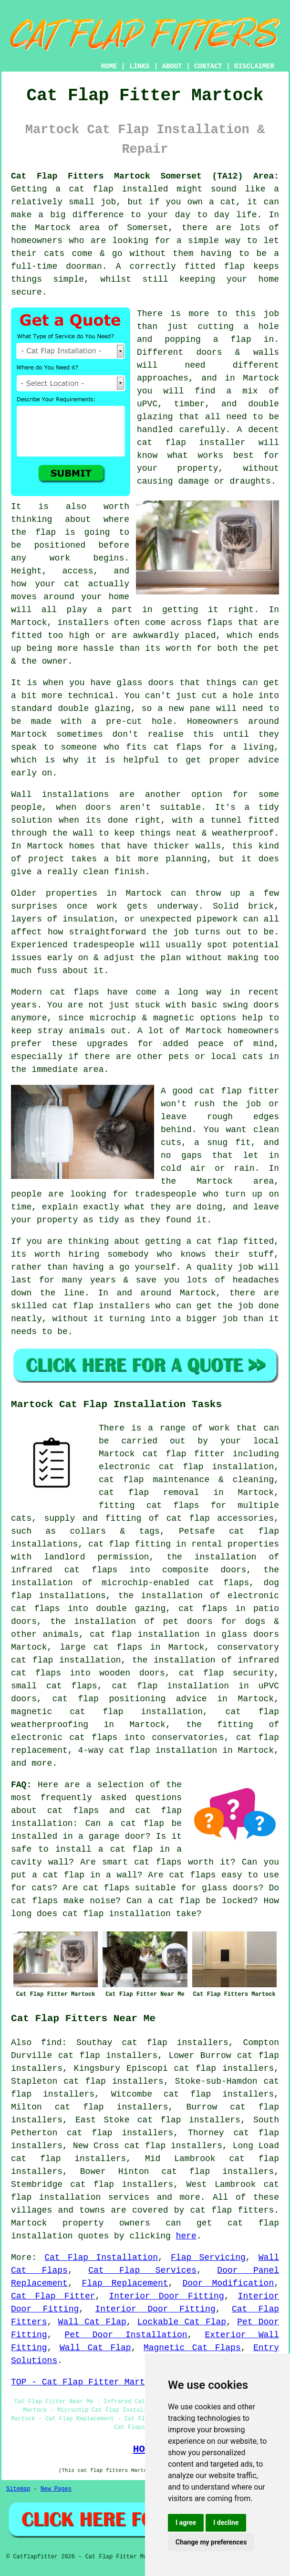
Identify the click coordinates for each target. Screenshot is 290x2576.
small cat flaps (54, 1686)
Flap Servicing (208, 2257)
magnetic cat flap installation (107, 1712)
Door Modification (228, 2283)
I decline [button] (225, 2522)
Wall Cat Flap (92, 2322)
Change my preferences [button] (211, 2542)
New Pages (56, 2489)
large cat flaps (101, 1647)
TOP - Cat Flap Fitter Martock (85, 2382)
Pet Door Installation (125, 2335)
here (186, 2236)
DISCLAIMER (254, 66)
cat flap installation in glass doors (184, 1634)
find (51, 2042)
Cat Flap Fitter (53, 2296)
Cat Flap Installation (101, 2257)
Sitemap (18, 2489)
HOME (109, 66)
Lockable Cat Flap (181, 2322)
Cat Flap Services (142, 2270)
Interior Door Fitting (166, 2296)
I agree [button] (186, 2522)
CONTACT (208, 66)
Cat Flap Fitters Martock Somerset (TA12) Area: (145, 176)
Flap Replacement (125, 2283)
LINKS (139, 66)
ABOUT (172, 66)
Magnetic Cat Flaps (192, 2348)
